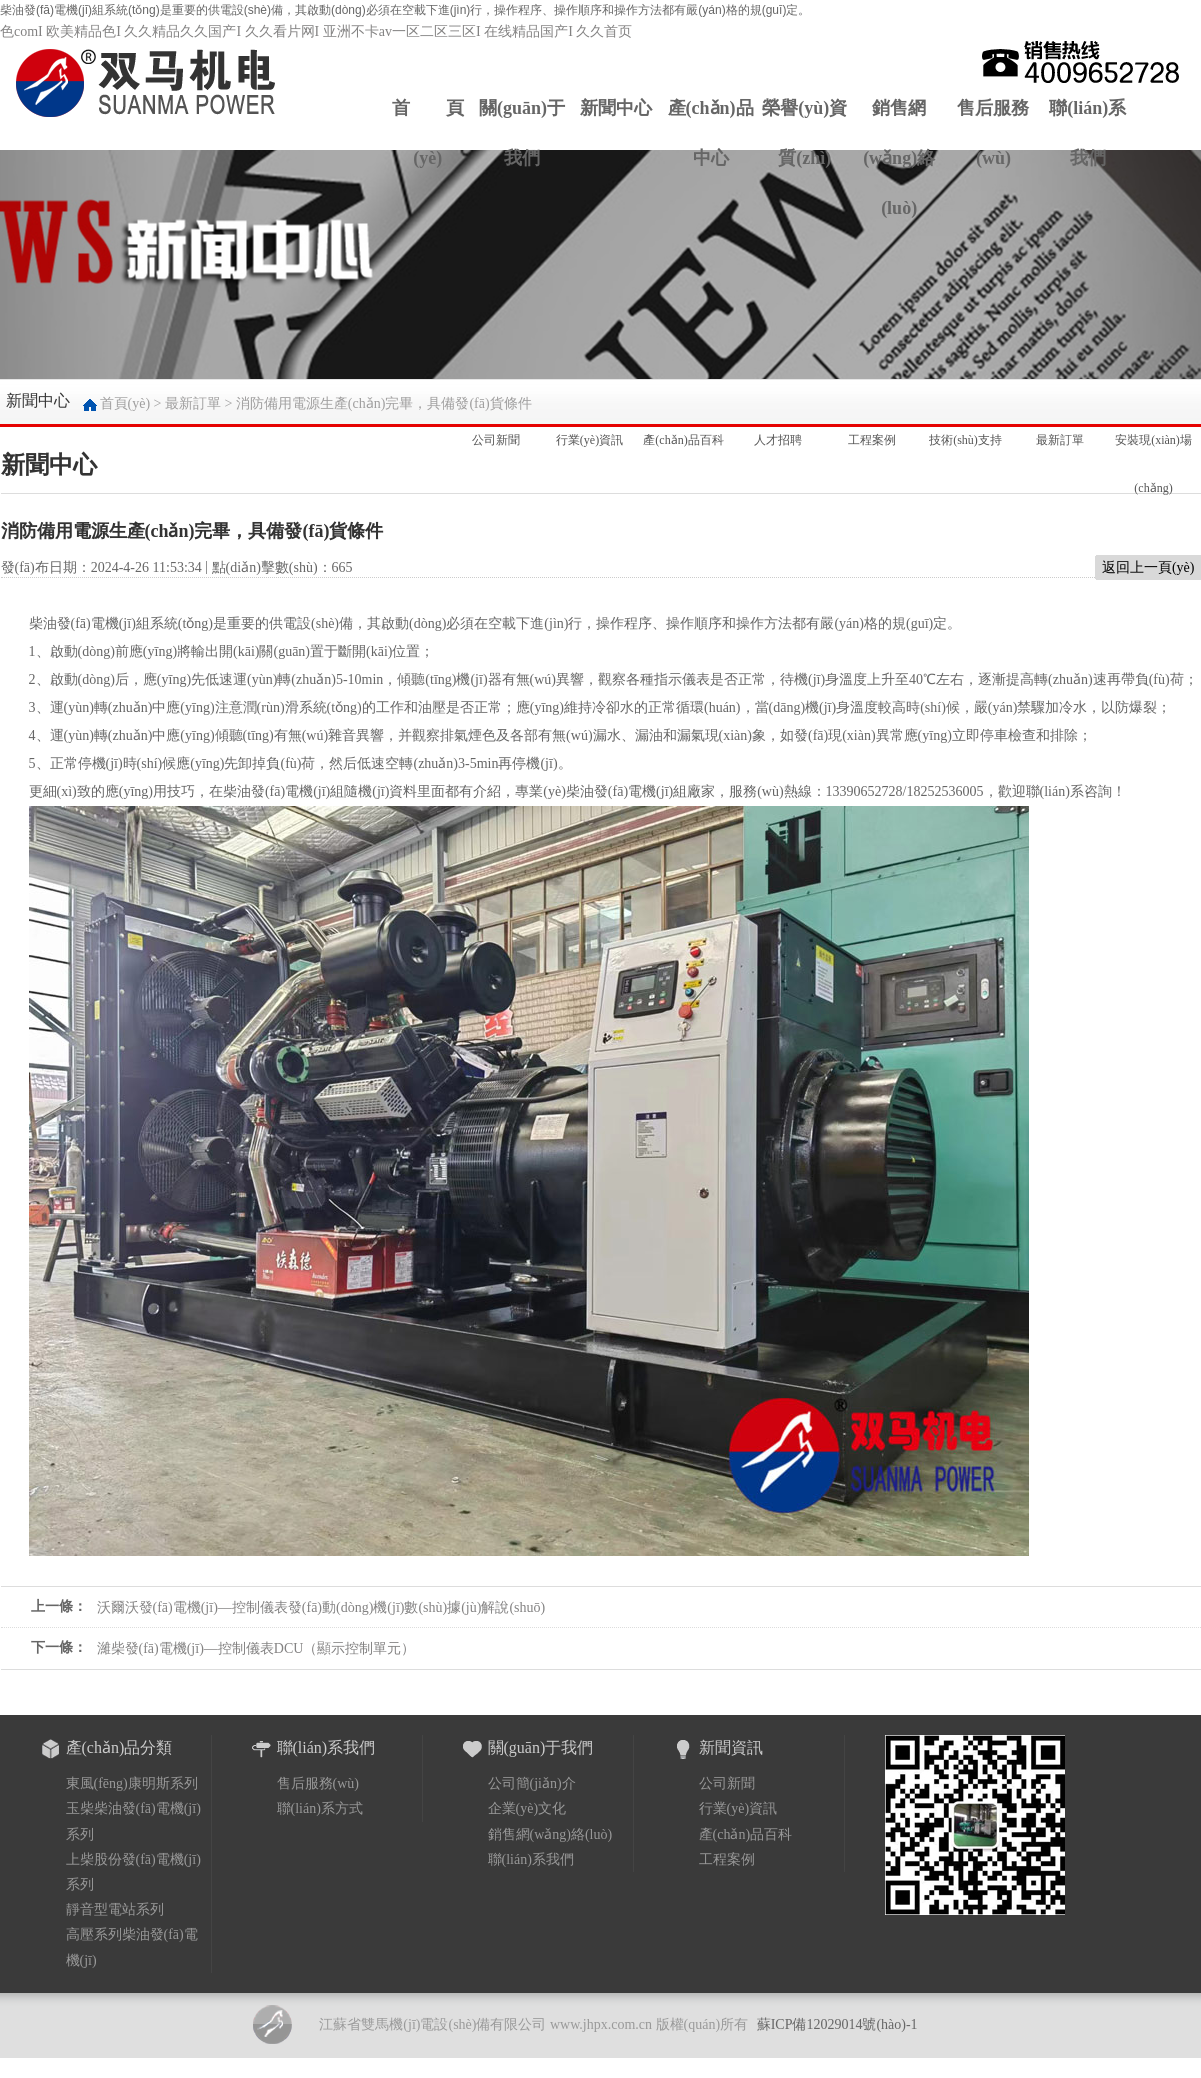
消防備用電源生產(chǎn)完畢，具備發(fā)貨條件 (384, 403)
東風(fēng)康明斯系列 (132, 1783)
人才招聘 (778, 431)
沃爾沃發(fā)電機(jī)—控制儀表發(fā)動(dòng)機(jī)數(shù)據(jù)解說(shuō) (321, 1607)
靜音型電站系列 (115, 1909)
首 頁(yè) (428, 133)
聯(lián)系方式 (320, 1808)
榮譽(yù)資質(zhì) (804, 133)
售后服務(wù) (993, 133)
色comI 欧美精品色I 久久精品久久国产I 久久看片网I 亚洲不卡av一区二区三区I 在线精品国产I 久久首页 (316, 31)
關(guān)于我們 (522, 133)
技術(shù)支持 (965, 431)
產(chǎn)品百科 (683, 431)
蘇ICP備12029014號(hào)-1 (837, 2024)
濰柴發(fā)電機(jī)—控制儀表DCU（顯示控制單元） (256, 1648)
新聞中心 (616, 108)
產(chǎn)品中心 (711, 133)
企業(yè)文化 (527, 1808)
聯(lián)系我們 (1087, 133)
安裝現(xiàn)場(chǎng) (1153, 440)
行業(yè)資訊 (589, 431)
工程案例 (872, 431)
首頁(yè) (125, 403)
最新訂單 (193, 403)
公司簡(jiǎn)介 (532, 1783)
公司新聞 (496, 431)
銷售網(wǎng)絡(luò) (899, 158)
